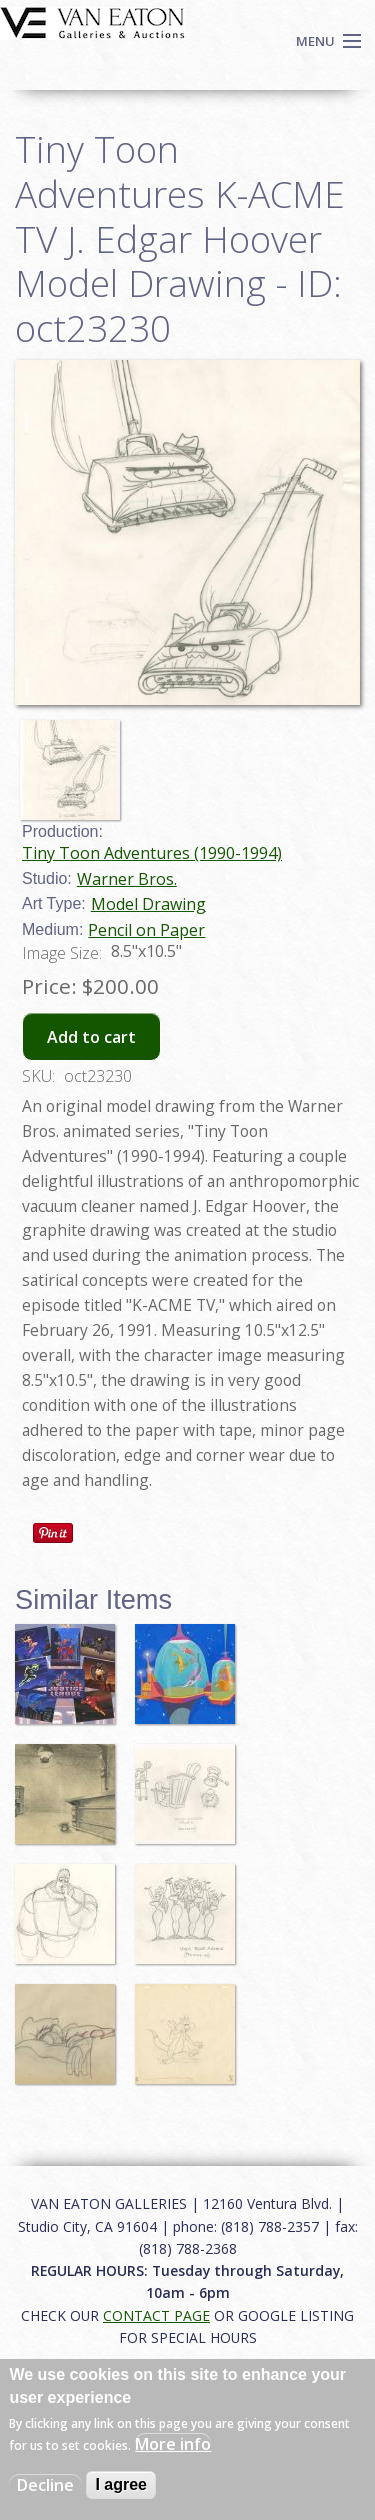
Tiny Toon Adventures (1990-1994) (152, 853)
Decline (45, 2485)
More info (173, 2444)
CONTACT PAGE (156, 2315)
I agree (121, 2484)
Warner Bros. (127, 879)
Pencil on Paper (146, 930)
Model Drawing (148, 904)
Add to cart (91, 1037)
